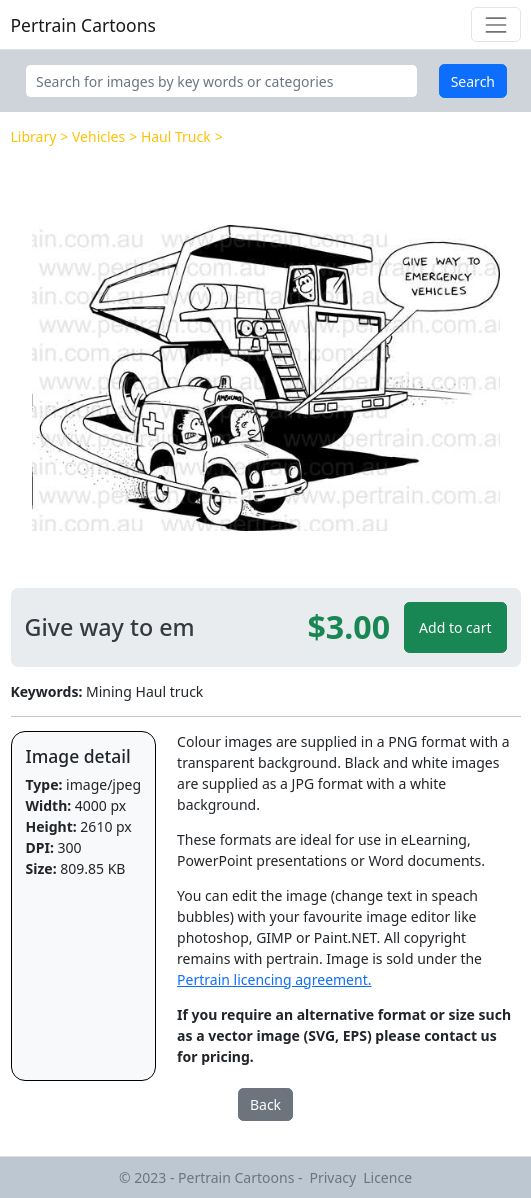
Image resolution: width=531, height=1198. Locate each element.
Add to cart (455, 627)
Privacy (333, 1177)
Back (265, 1104)
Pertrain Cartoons (83, 25)
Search (473, 81)
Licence (387, 1177)
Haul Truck (176, 136)
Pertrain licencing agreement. (274, 979)
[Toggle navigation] (495, 24)
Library (34, 136)
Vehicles (98, 136)
